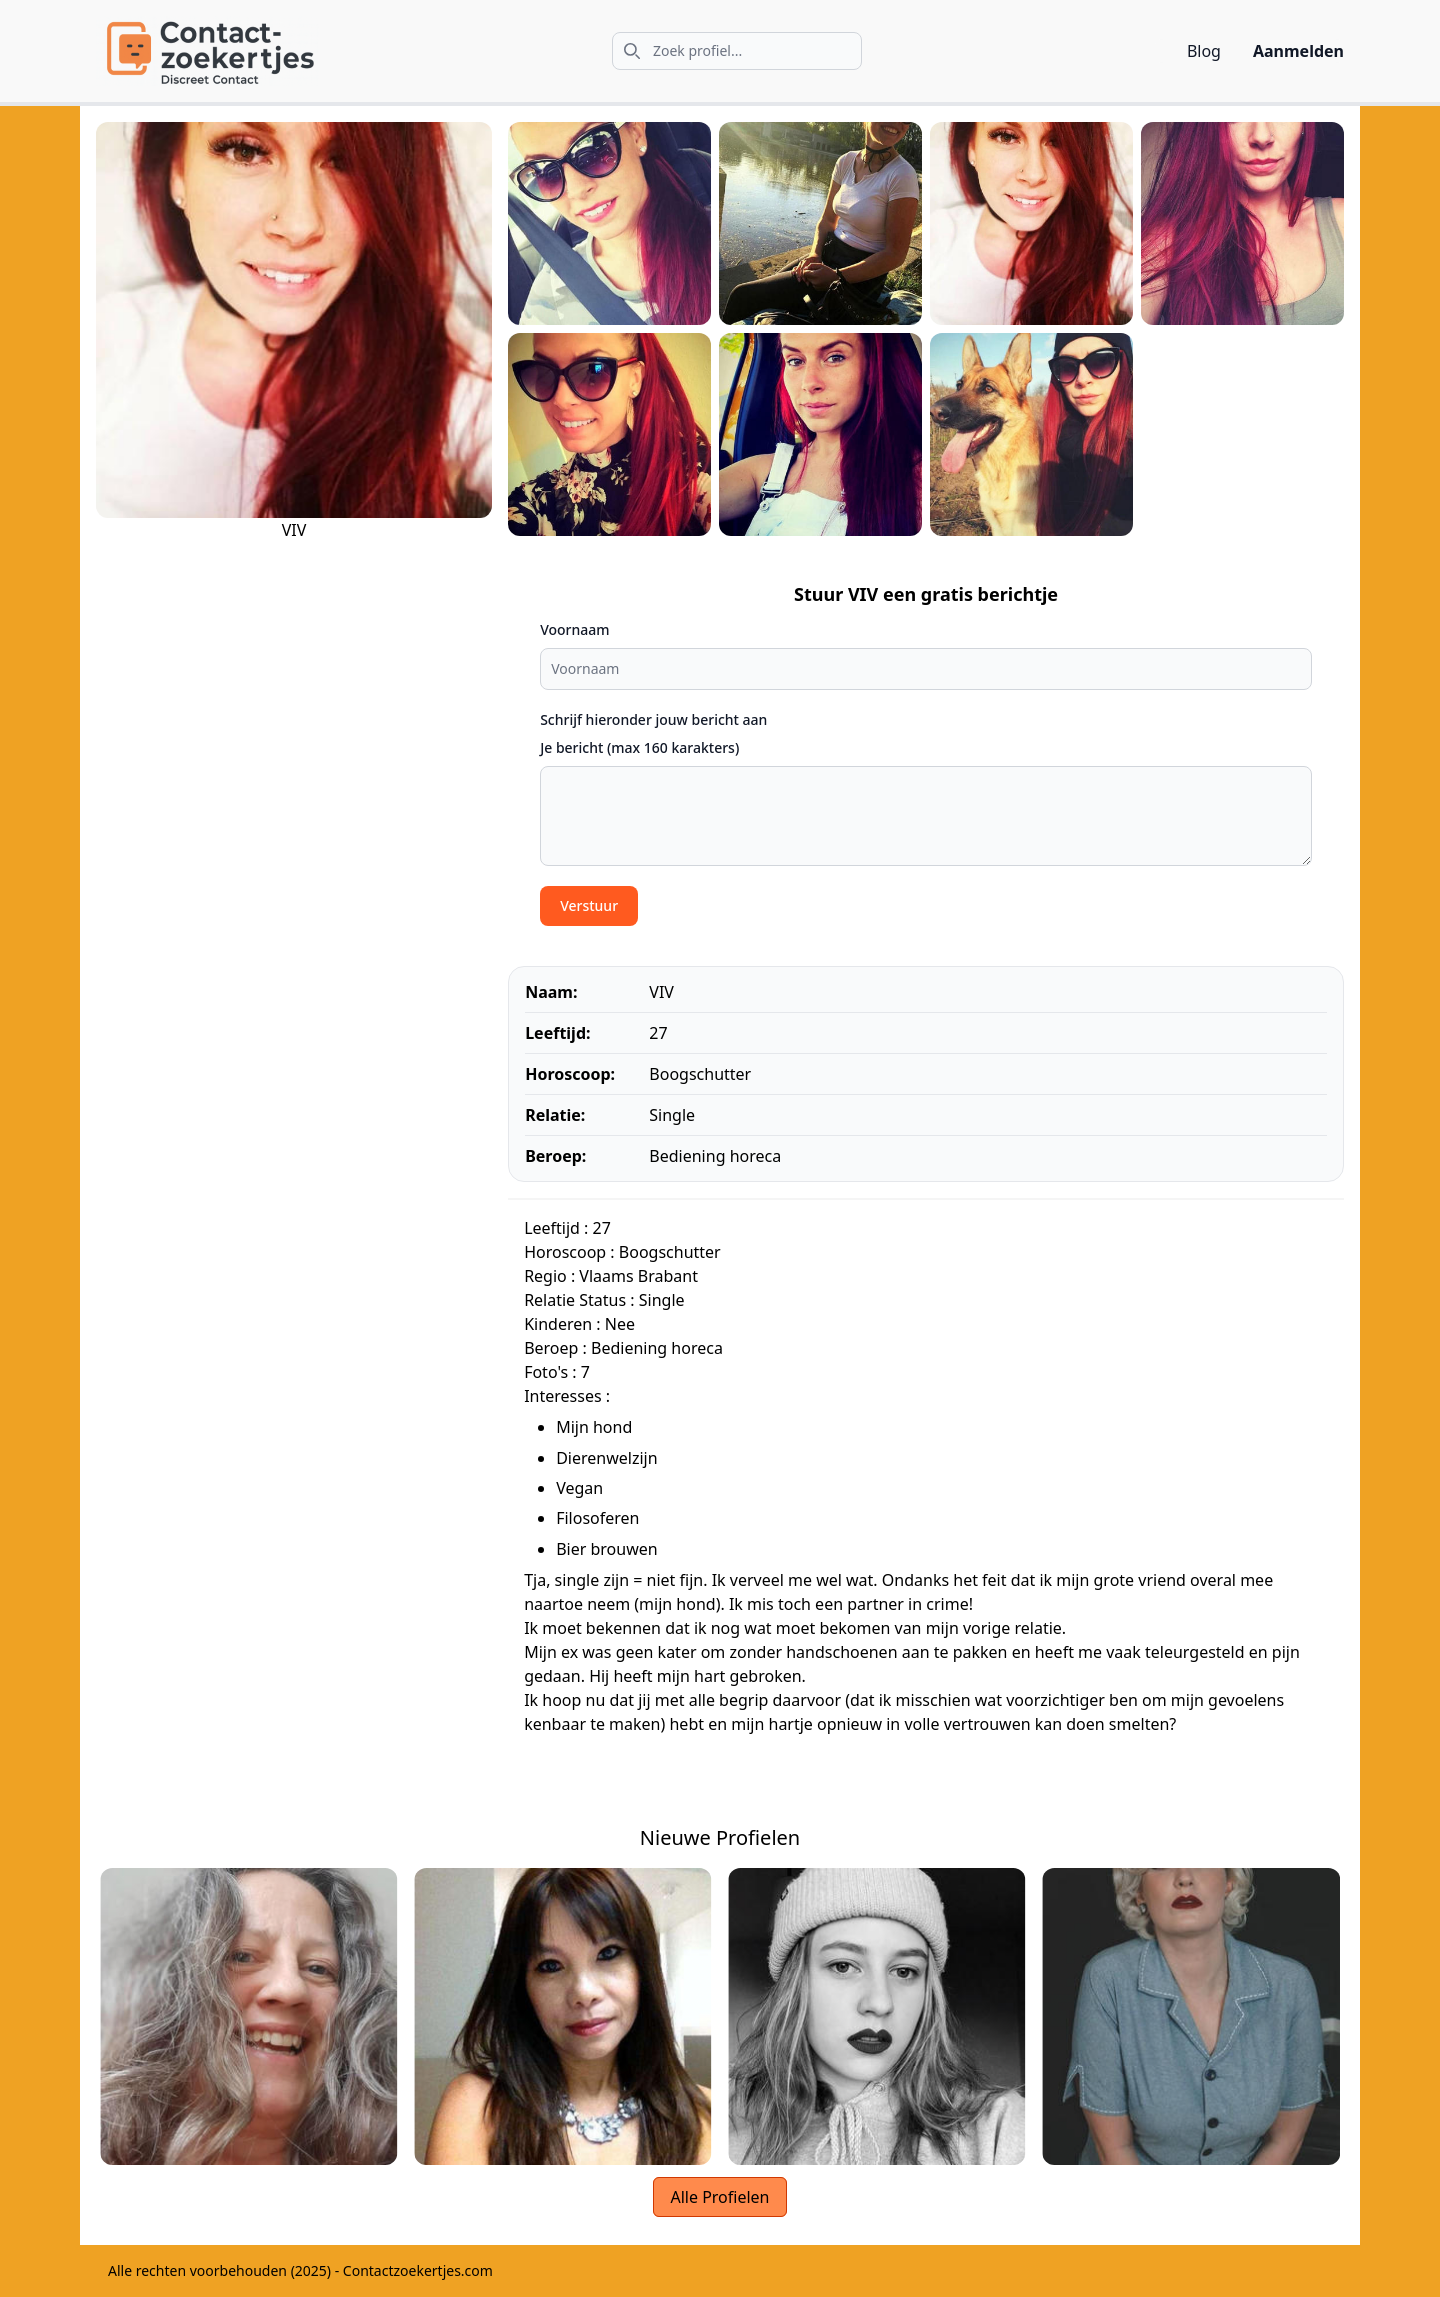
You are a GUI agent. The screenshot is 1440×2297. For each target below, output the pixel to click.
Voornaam (574, 629)
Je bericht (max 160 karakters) (639, 747)
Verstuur (589, 905)
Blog (1204, 51)
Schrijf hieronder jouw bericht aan (653, 719)
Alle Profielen (719, 2197)
